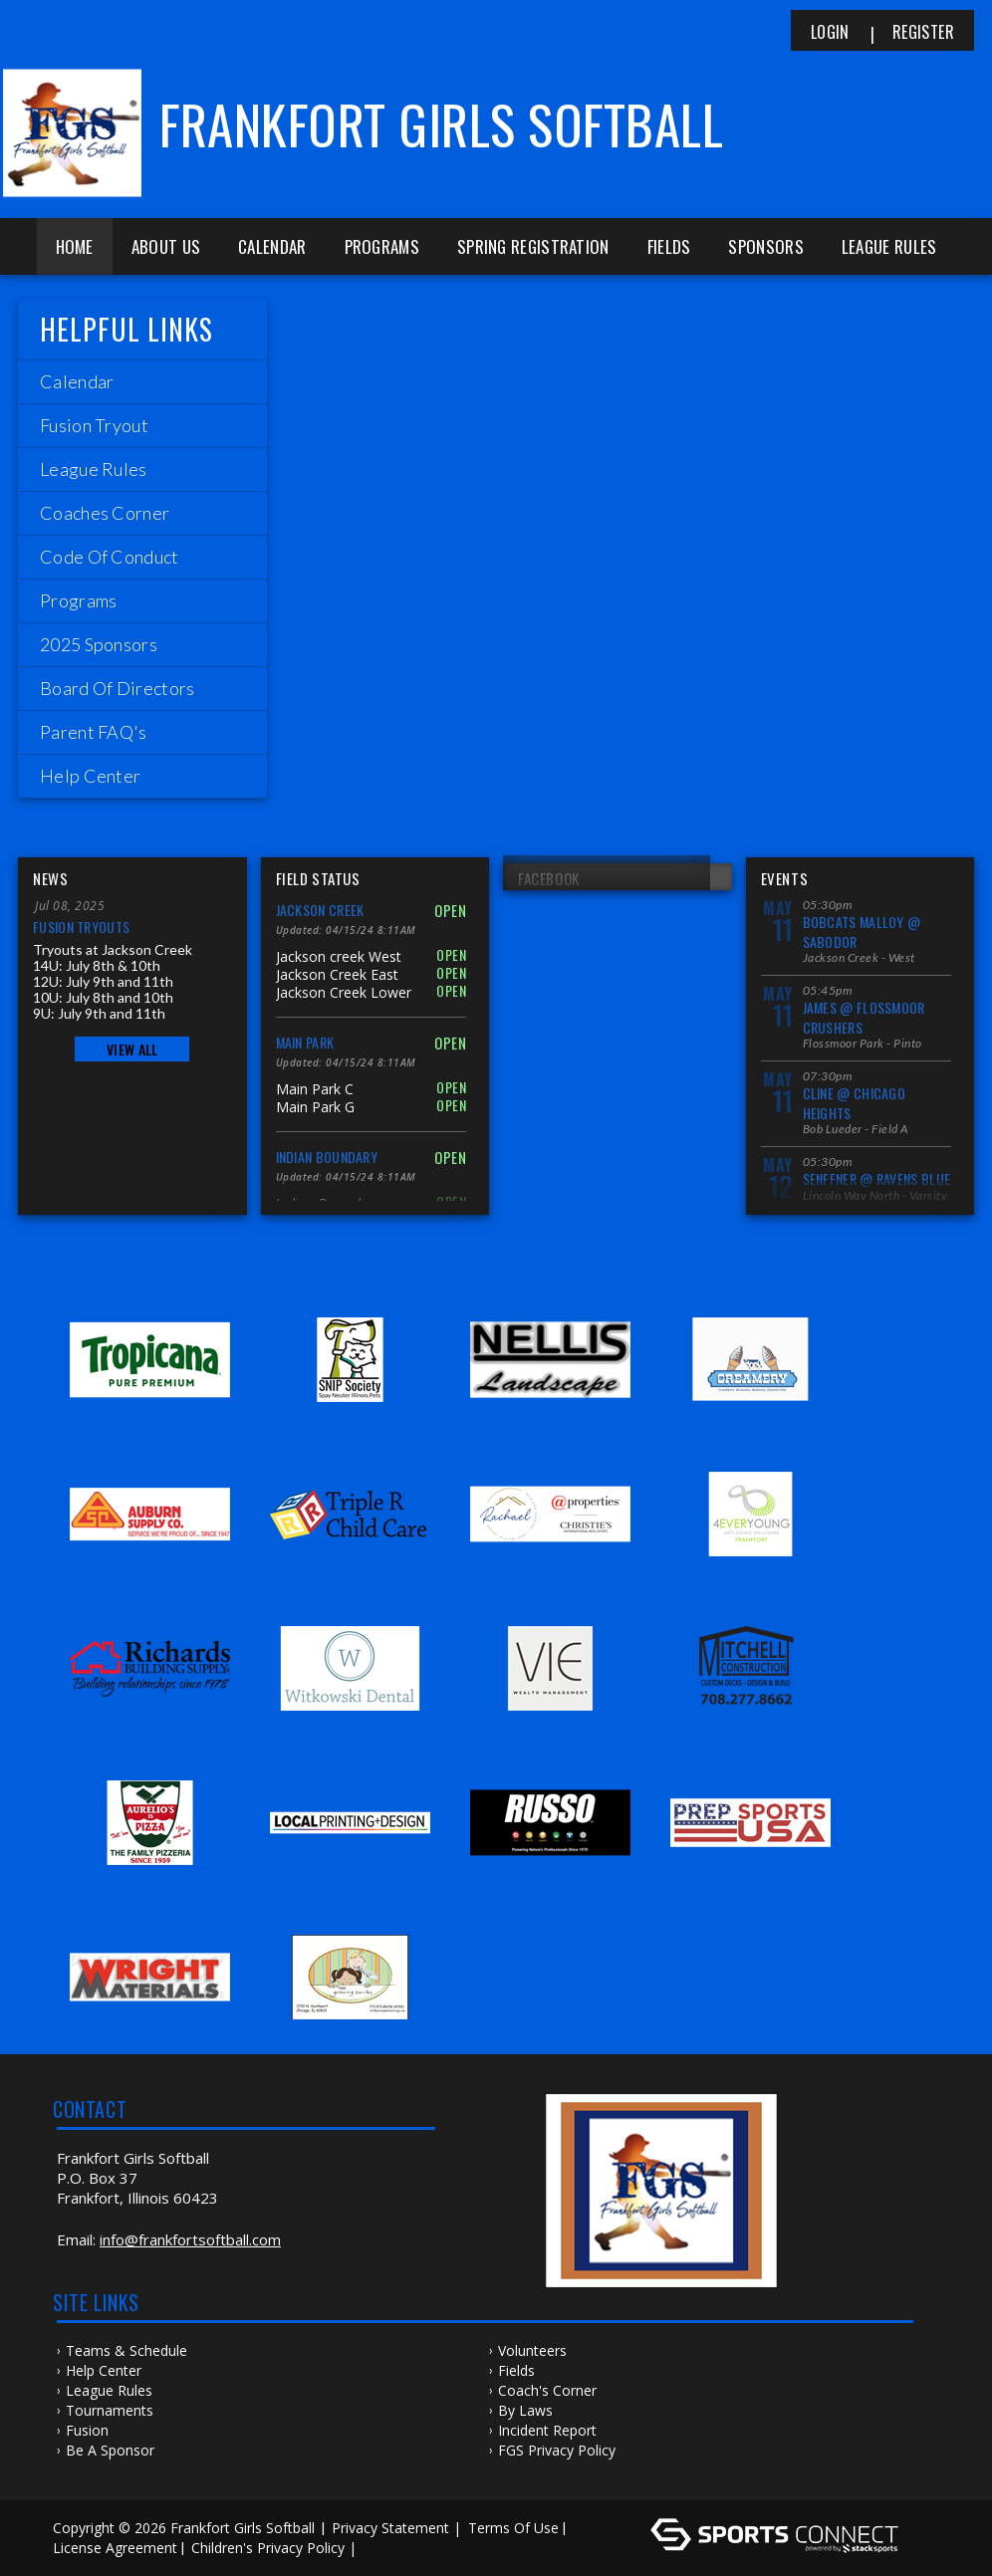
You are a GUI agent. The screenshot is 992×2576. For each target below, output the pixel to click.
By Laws (525, 2410)
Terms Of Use (513, 2527)
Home (75, 246)
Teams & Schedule (126, 2350)
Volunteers (532, 2350)
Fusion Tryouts (81, 926)
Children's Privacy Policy (268, 2547)
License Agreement (115, 2547)
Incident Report (547, 2430)
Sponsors (765, 246)
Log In (390, 2547)
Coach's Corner (547, 2390)
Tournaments (109, 2410)
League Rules (889, 246)
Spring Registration (533, 246)
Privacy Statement (390, 2527)
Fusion (87, 2430)
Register (923, 32)
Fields (669, 246)
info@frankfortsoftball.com (190, 2239)
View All (132, 1049)
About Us (165, 246)
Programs (382, 246)
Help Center (103, 2370)
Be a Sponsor (110, 2450)
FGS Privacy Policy (557, 2450)
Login (830, 32)
